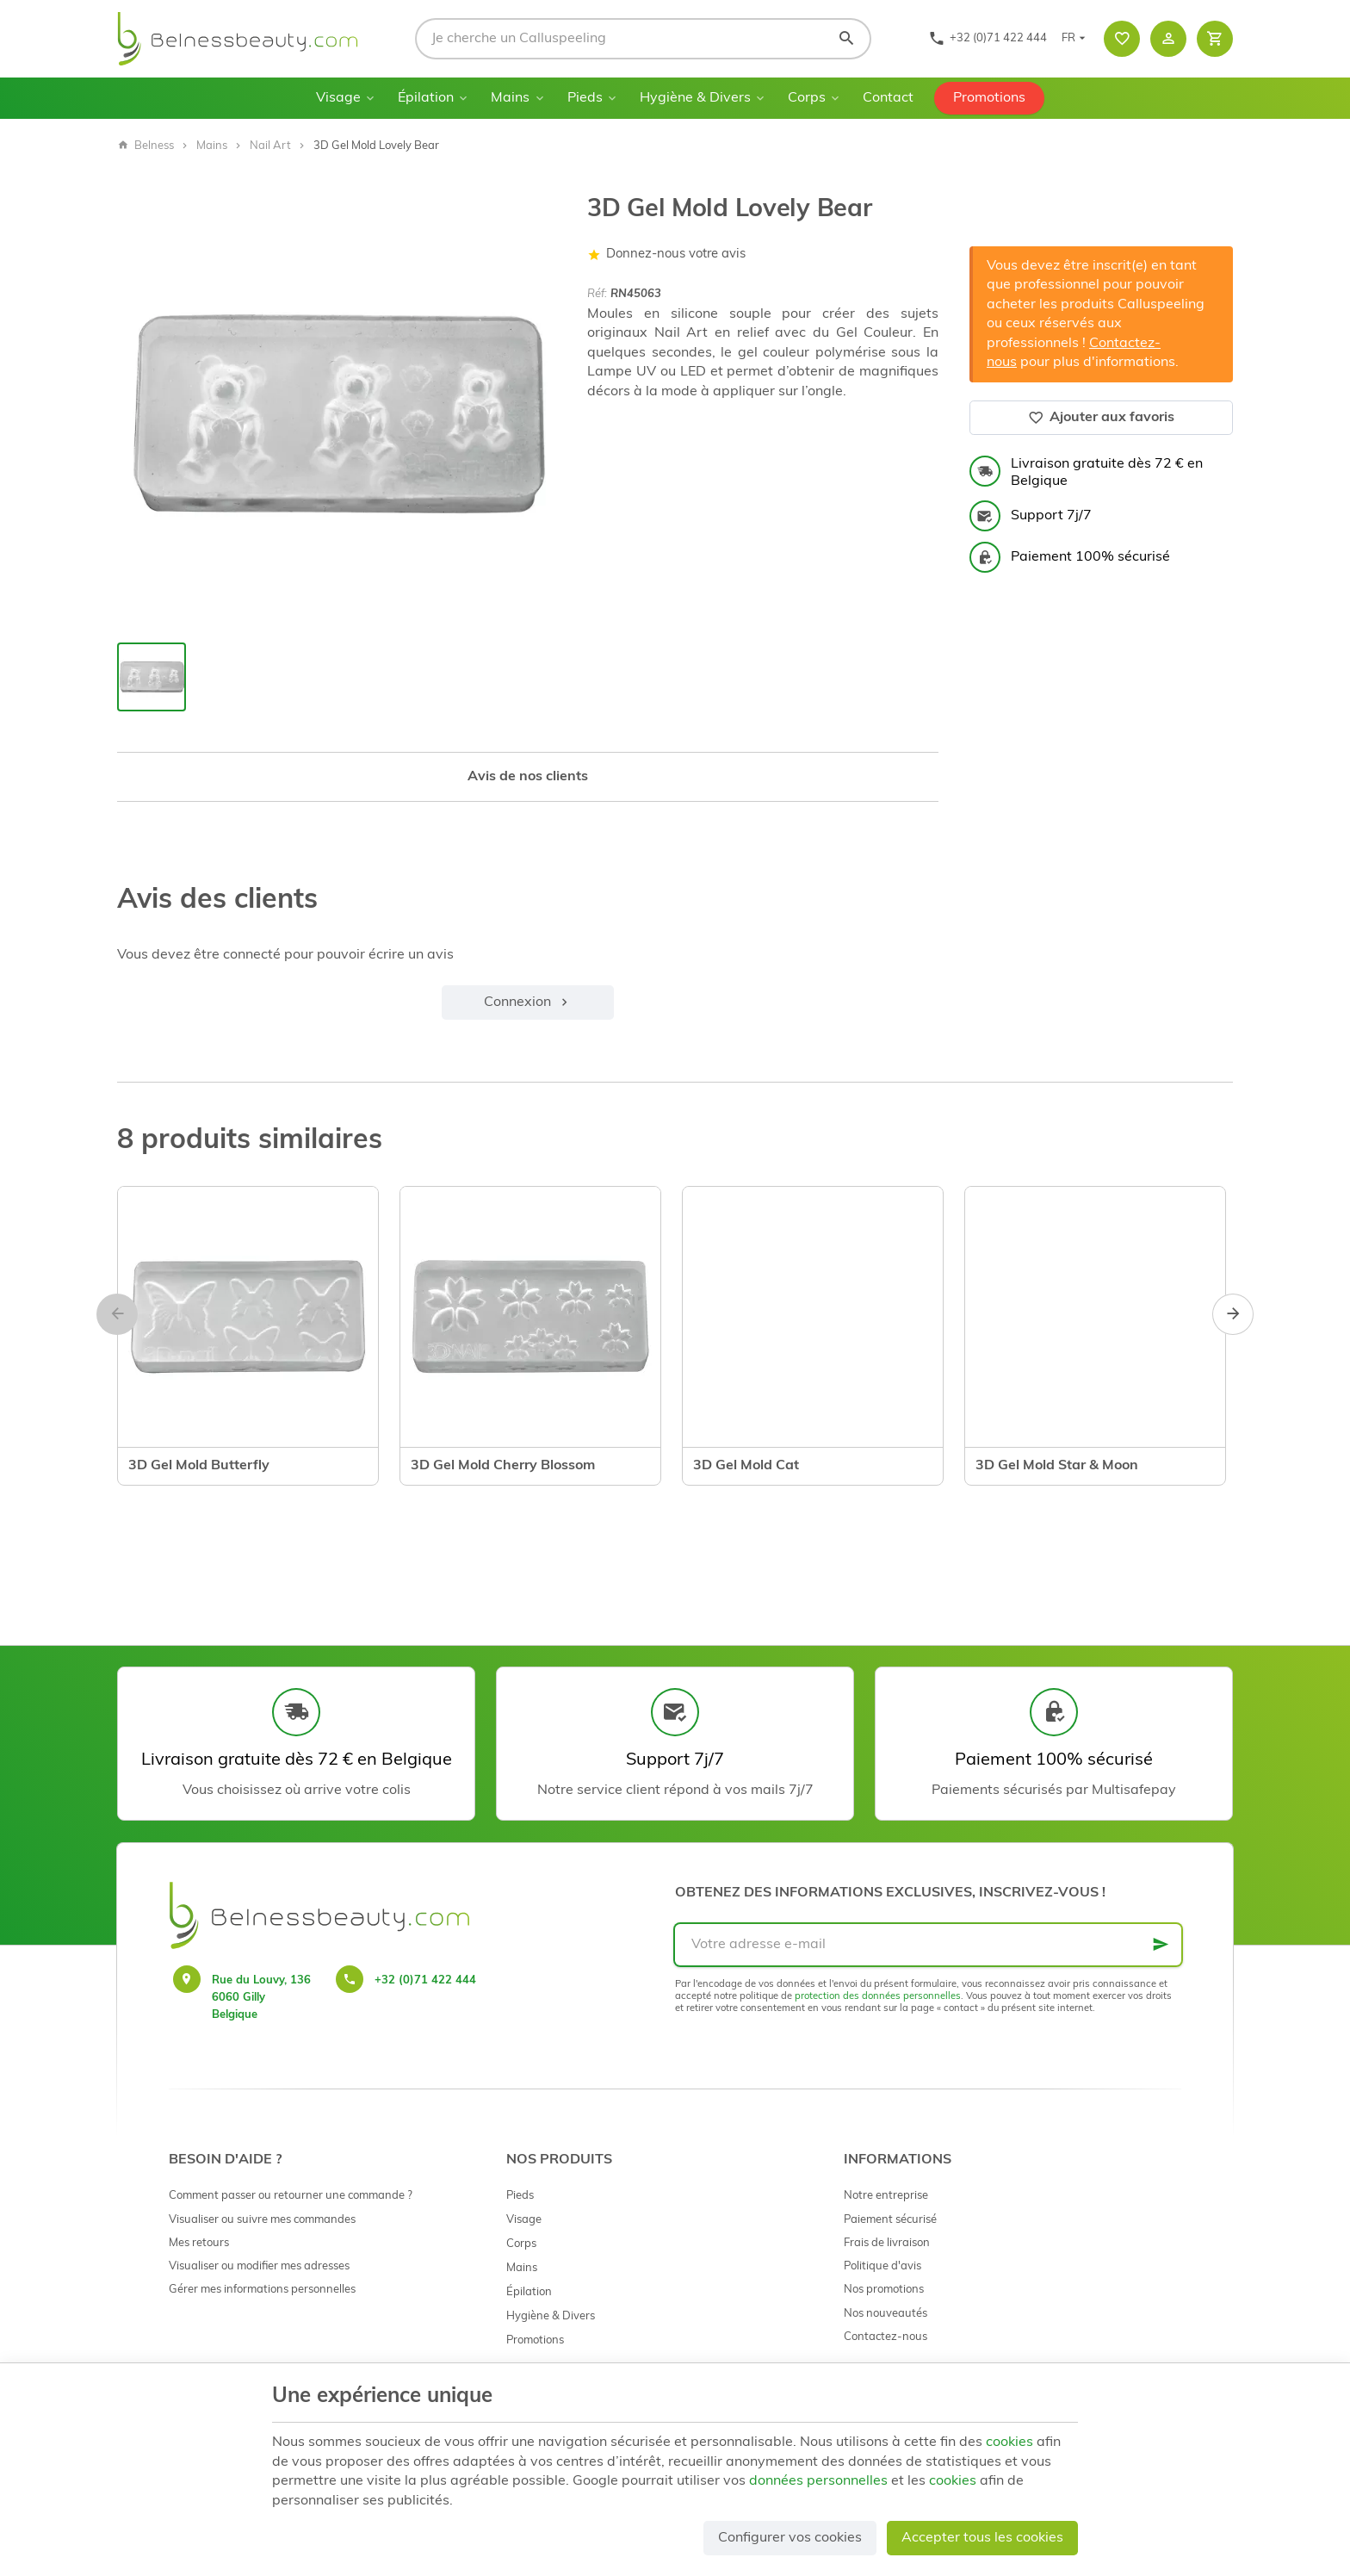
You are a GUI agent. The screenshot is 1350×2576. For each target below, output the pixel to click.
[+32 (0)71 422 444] (987, 39)
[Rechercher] (846, 38)
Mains (510, 98)
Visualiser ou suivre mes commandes (262, 2219)
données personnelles (818, 2481)
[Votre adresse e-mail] (928, 1944)
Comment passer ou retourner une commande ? (290, 2195)
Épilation (426, 98)
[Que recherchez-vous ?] (643, 38)
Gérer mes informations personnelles (262, 2289)
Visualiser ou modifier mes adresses (259, 2266)
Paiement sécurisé (890, 2219)
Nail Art (270, 146)
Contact (888, 98)
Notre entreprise (886, 2195)
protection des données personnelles (878, 1997)
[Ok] (1160, 1944)
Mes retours (199, 2243)
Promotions (989, 98)
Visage (338, 98)
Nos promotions (884, 2289)
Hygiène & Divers (695, 98)
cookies (1009, 2442)
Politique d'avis (882, 2266)
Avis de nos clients (528, 777)
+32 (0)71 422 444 (425, 1980)
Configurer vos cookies (790, 2538)
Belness (145, 146)
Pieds (585, 98)
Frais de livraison (887, 2243)
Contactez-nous (885, 2337)
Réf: (597, 294)
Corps (807, 98)
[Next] (1233, 1314)
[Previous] (117, 1314)
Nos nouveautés (885, 2313)
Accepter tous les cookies (982, 2538)
